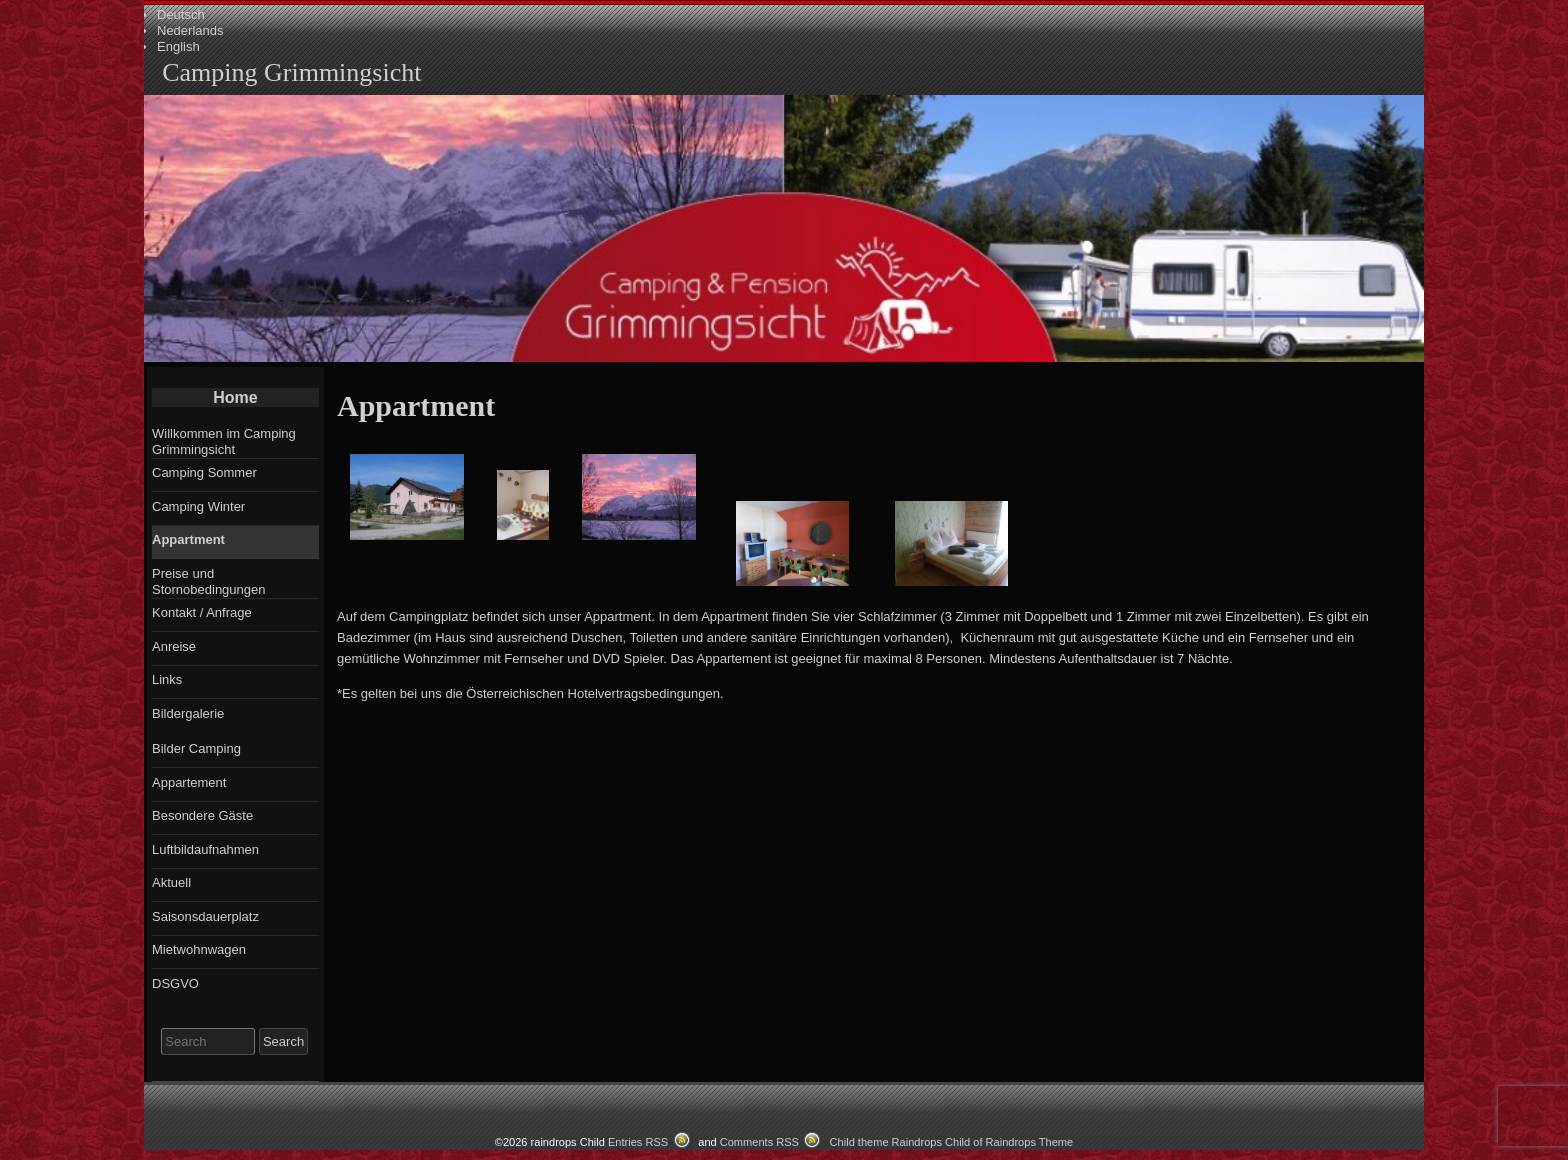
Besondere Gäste (202, 815)
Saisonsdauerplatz (205, 916)
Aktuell (171, 882)
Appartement (189, 782)
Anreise (174, 646)
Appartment (188, 539)
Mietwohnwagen (199, 949)
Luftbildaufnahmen (205, 849)
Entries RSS (638, 1142)
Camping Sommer (204, 472)
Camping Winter (198, 506)
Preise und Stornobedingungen (209, 581)
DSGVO (175, 983)
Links (167, 679)
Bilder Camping (196, 748)
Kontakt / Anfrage (202, 612)
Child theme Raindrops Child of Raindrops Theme (952, 1142)
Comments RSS (759, 1142)
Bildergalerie (188, 713)
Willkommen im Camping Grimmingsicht (224, 441)
